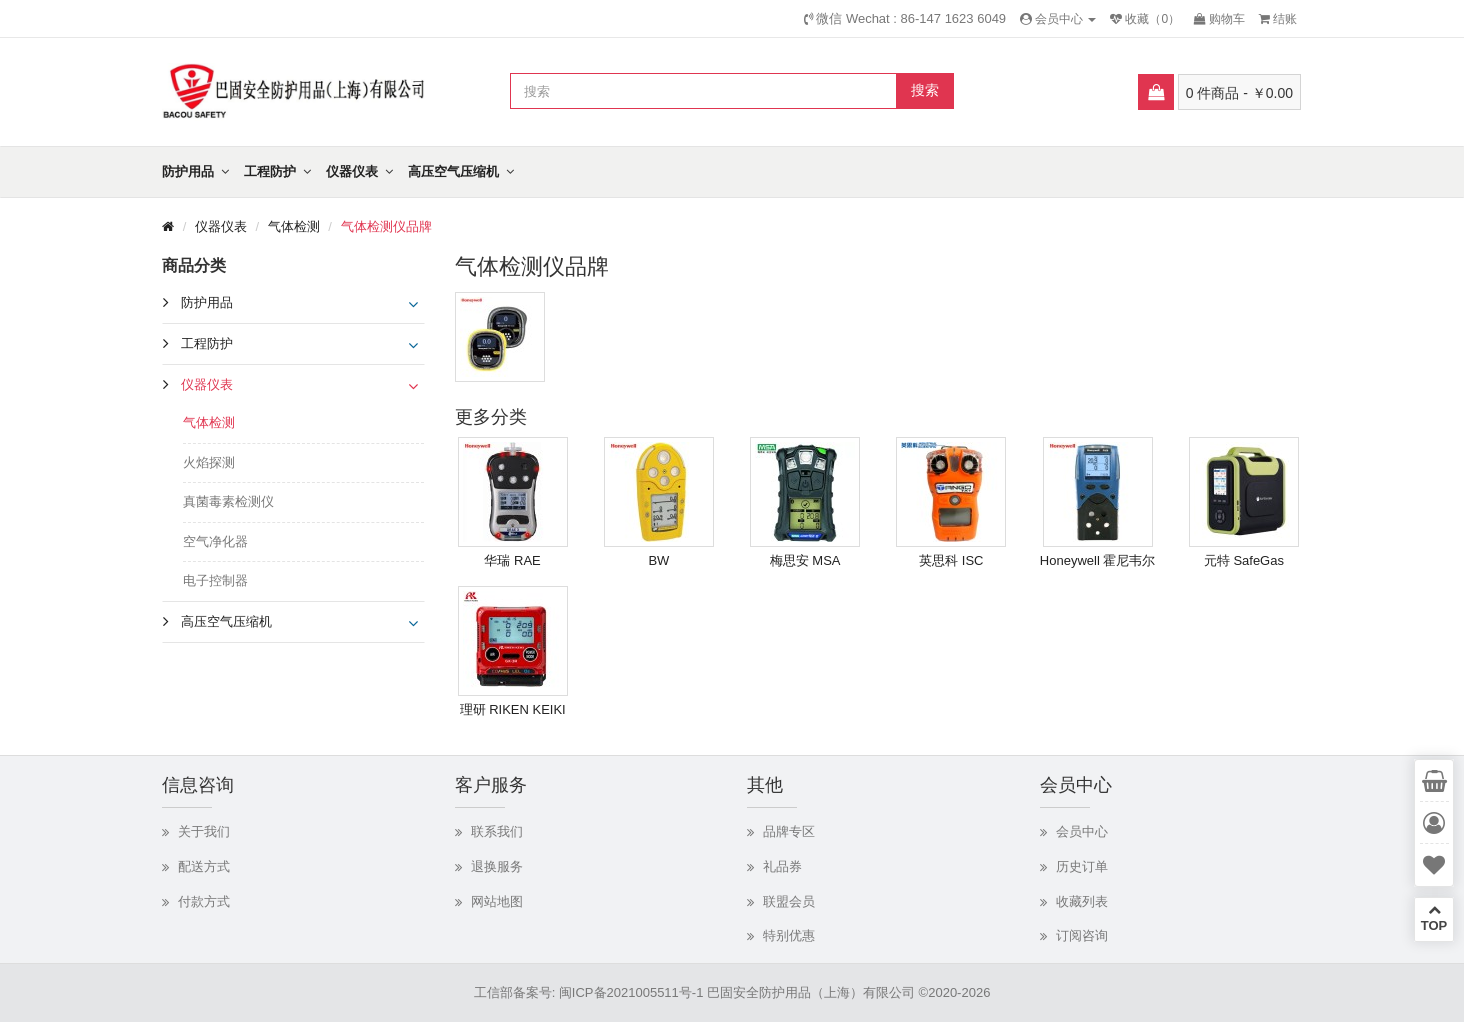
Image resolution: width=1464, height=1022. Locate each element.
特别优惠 (789, 935)
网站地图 (497, 901)
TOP (1434, 918)
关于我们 (204, 831)
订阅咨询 (1082, 935)
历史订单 (1082, 866)
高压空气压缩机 (453, 171)
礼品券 (782, 866)
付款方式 (204, 901)
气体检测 (294, 226)
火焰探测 (209, 462)
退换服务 (497, 866)
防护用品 (188, 171)
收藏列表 (1082, 901)
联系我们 (497, 831)
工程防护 (270, 171)
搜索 (925, 90)
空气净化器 (215, 541)
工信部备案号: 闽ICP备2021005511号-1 (589, 992)
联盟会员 (789, 901)
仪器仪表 (352, 171)
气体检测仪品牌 (386, 226)
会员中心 (1082, 831)
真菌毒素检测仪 (228, 501)
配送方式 (204, 866)
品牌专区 (789, 831)
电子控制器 (215, 580)
